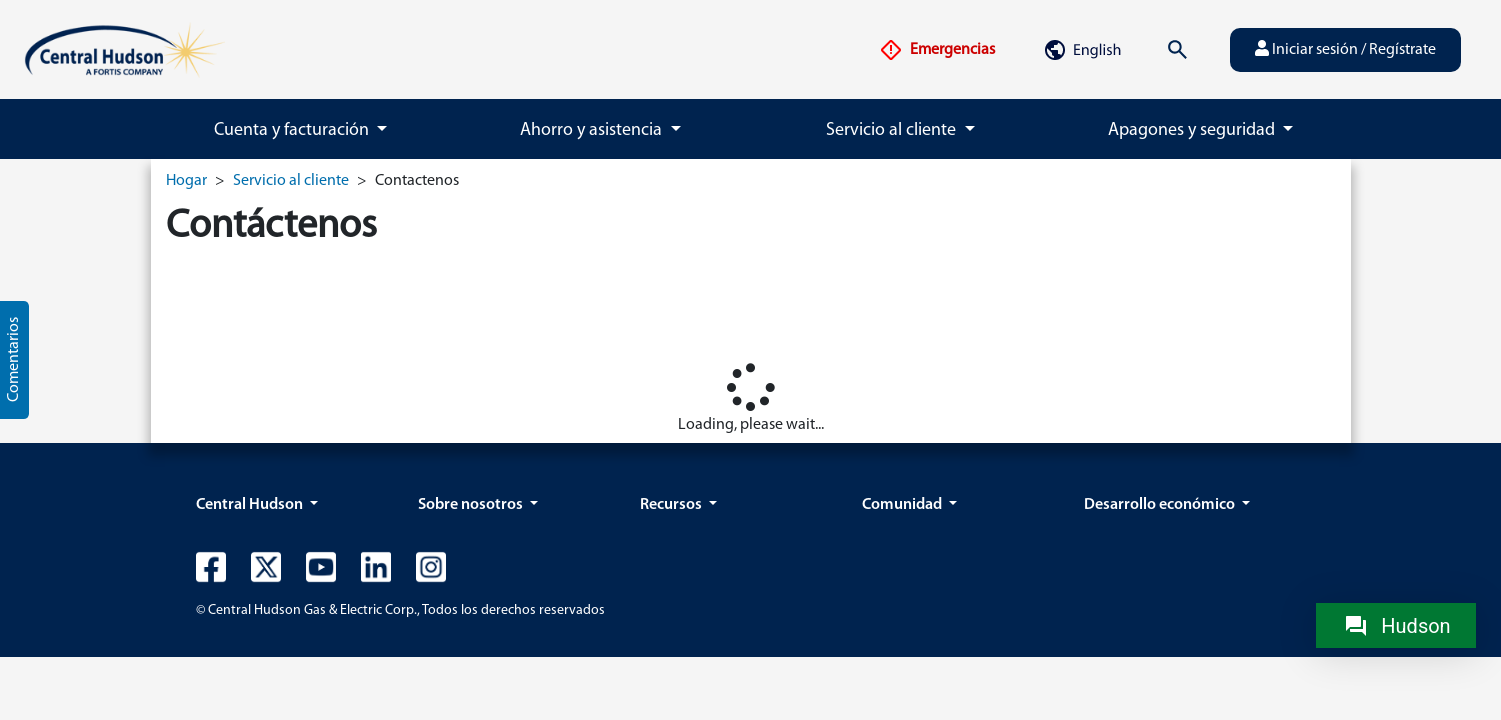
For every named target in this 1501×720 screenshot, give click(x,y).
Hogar (186, 181)
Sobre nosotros (472, 505)
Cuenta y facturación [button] (293, 130)
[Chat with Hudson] (1396, 625)
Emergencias (937, 50)
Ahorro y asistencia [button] (593, 130)
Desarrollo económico (1161, 505)
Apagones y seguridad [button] (1193, 130)
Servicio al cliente (291, 181)
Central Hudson (251, 505)
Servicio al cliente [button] (893, 130)
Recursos (672, 505)
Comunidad (903, 505)
